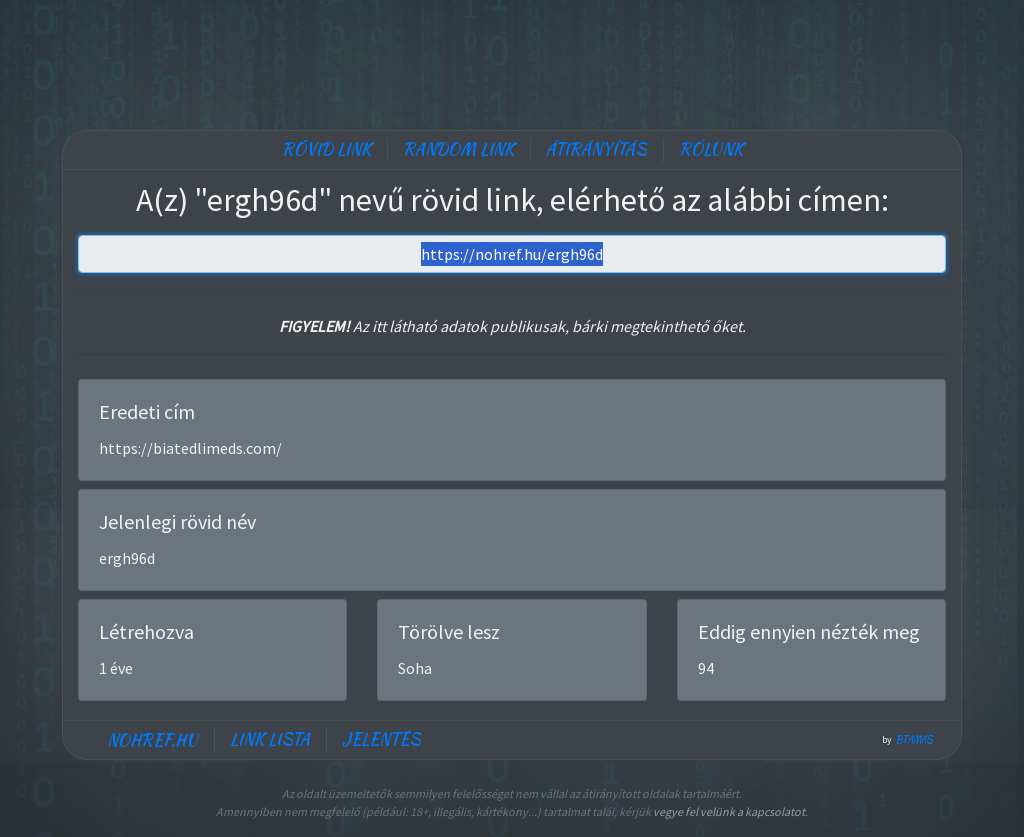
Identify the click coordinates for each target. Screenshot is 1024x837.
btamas (914, 740)
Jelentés (381, 739)
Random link (458, 149)
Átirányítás (596, 149)
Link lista (270, 739)
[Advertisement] (512, 60)
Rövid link (326, 149)
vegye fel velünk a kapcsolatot (729, 811)
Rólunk (711, 149)
